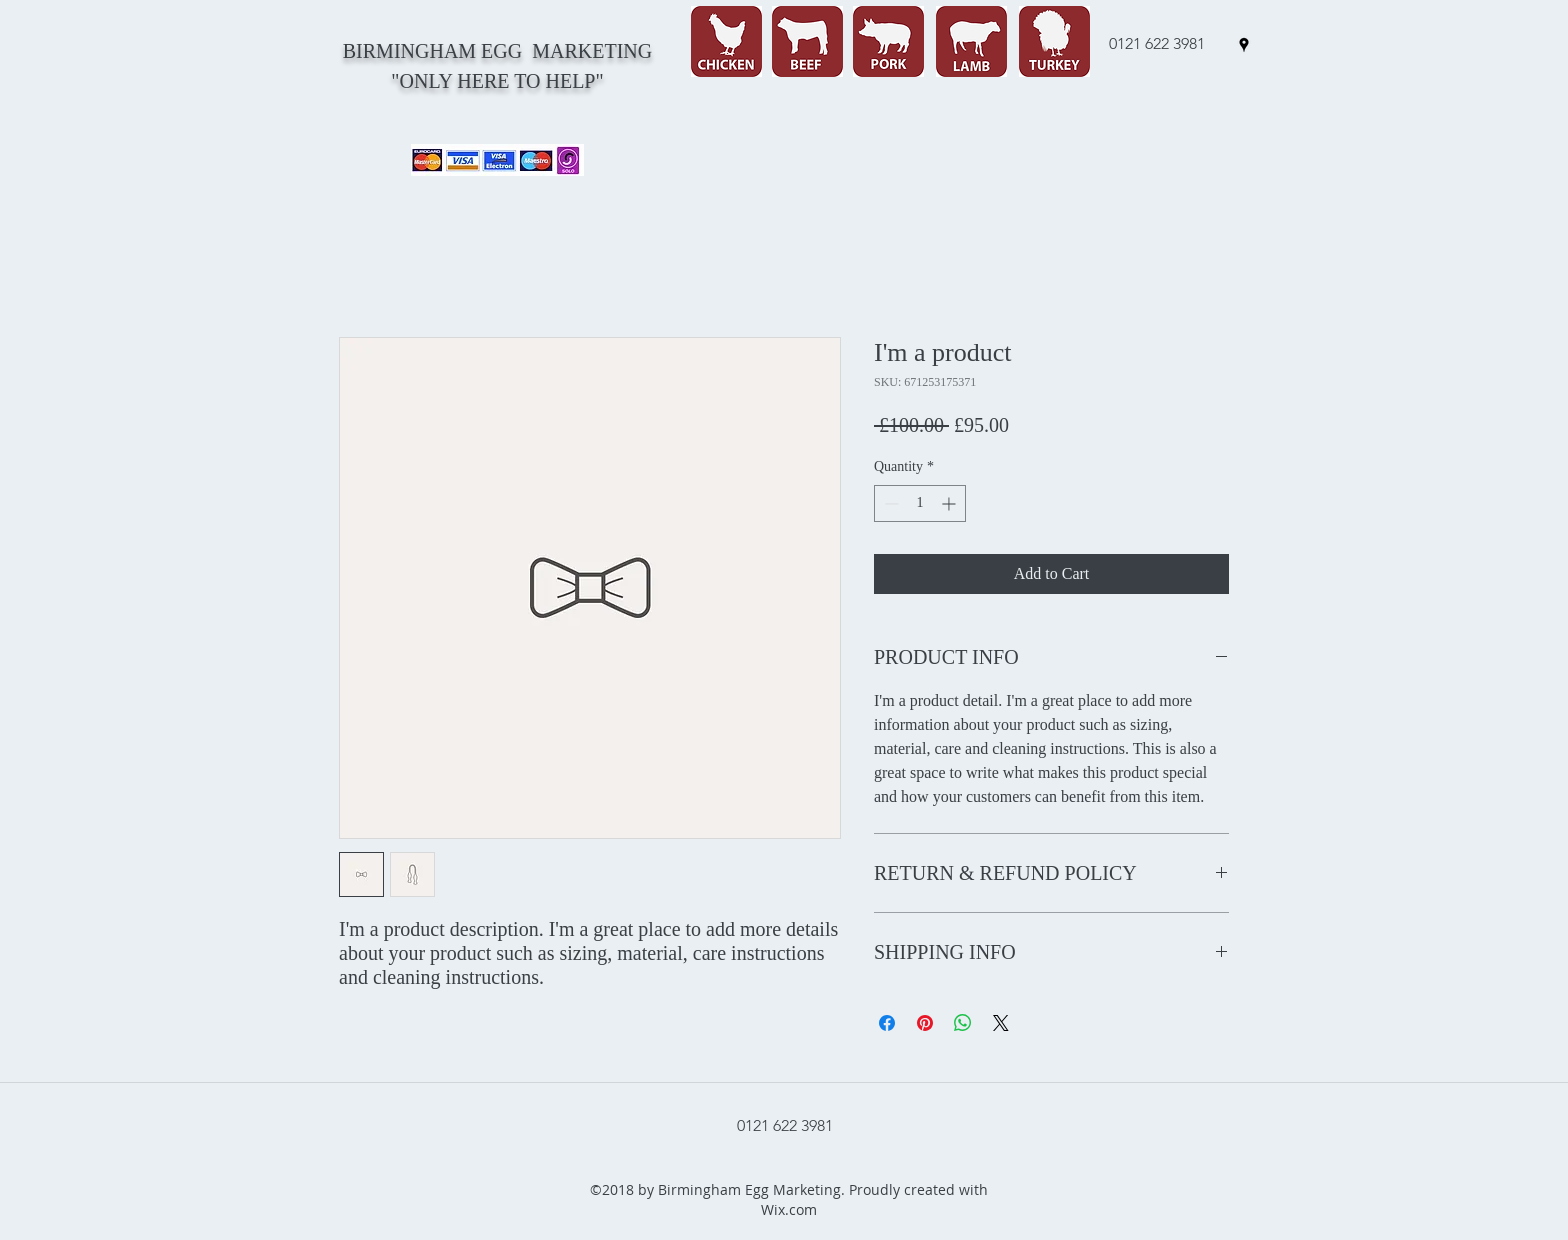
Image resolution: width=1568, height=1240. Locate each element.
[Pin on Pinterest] (925, 1023)
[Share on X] (1001, 1023)
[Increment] (950, 503)
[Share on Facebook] (887, 1023)
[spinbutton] (920, 503)
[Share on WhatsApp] (963, 1023)
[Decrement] (889, 503)
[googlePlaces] (1244, 45)
